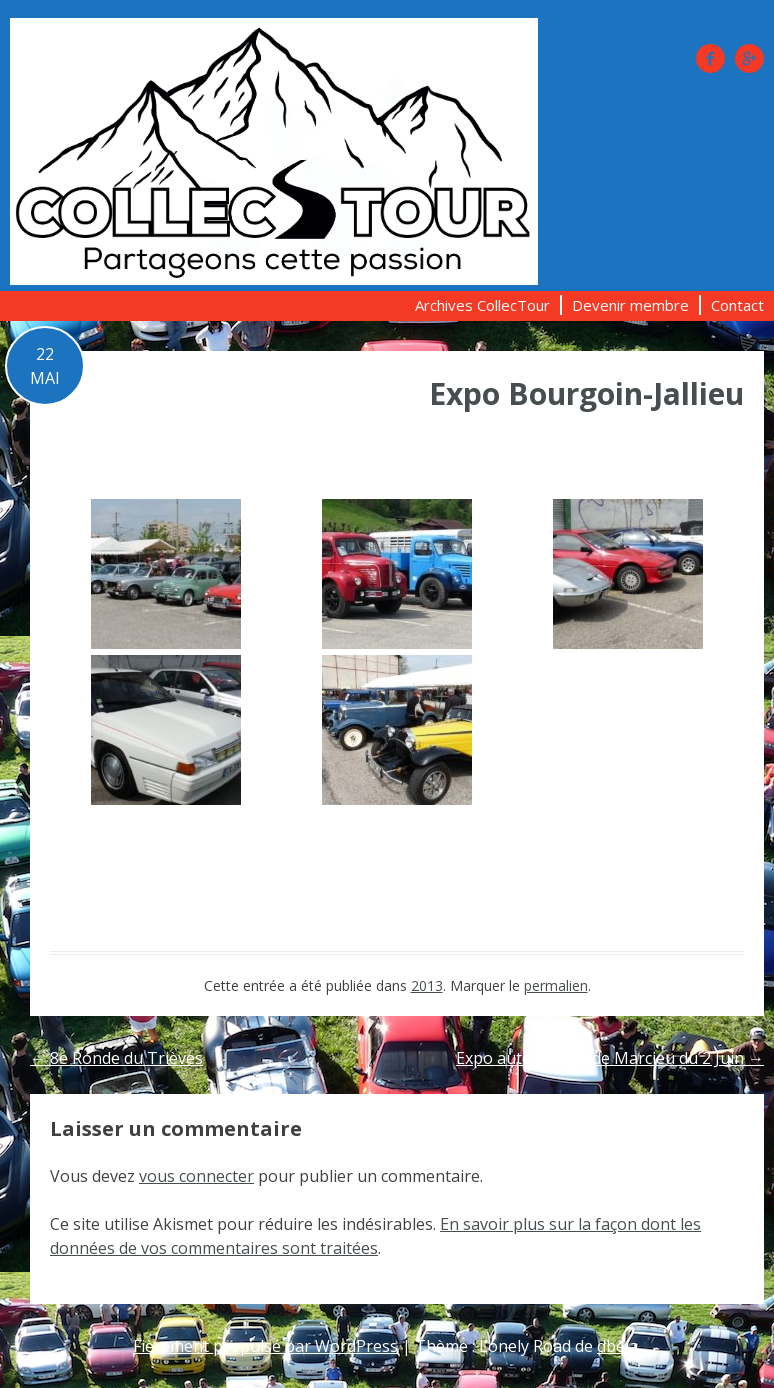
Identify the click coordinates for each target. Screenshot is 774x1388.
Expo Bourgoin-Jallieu (586, 393)
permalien (556, 985)
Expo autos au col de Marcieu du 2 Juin (610, 1058)
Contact (737, 305)
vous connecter (196, 1176)
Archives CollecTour (482, 305)
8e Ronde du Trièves (116, 1058)
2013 (427, 985)
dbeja (617, 1346)
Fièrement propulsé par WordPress (265, 1346)
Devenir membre (630, 305)
